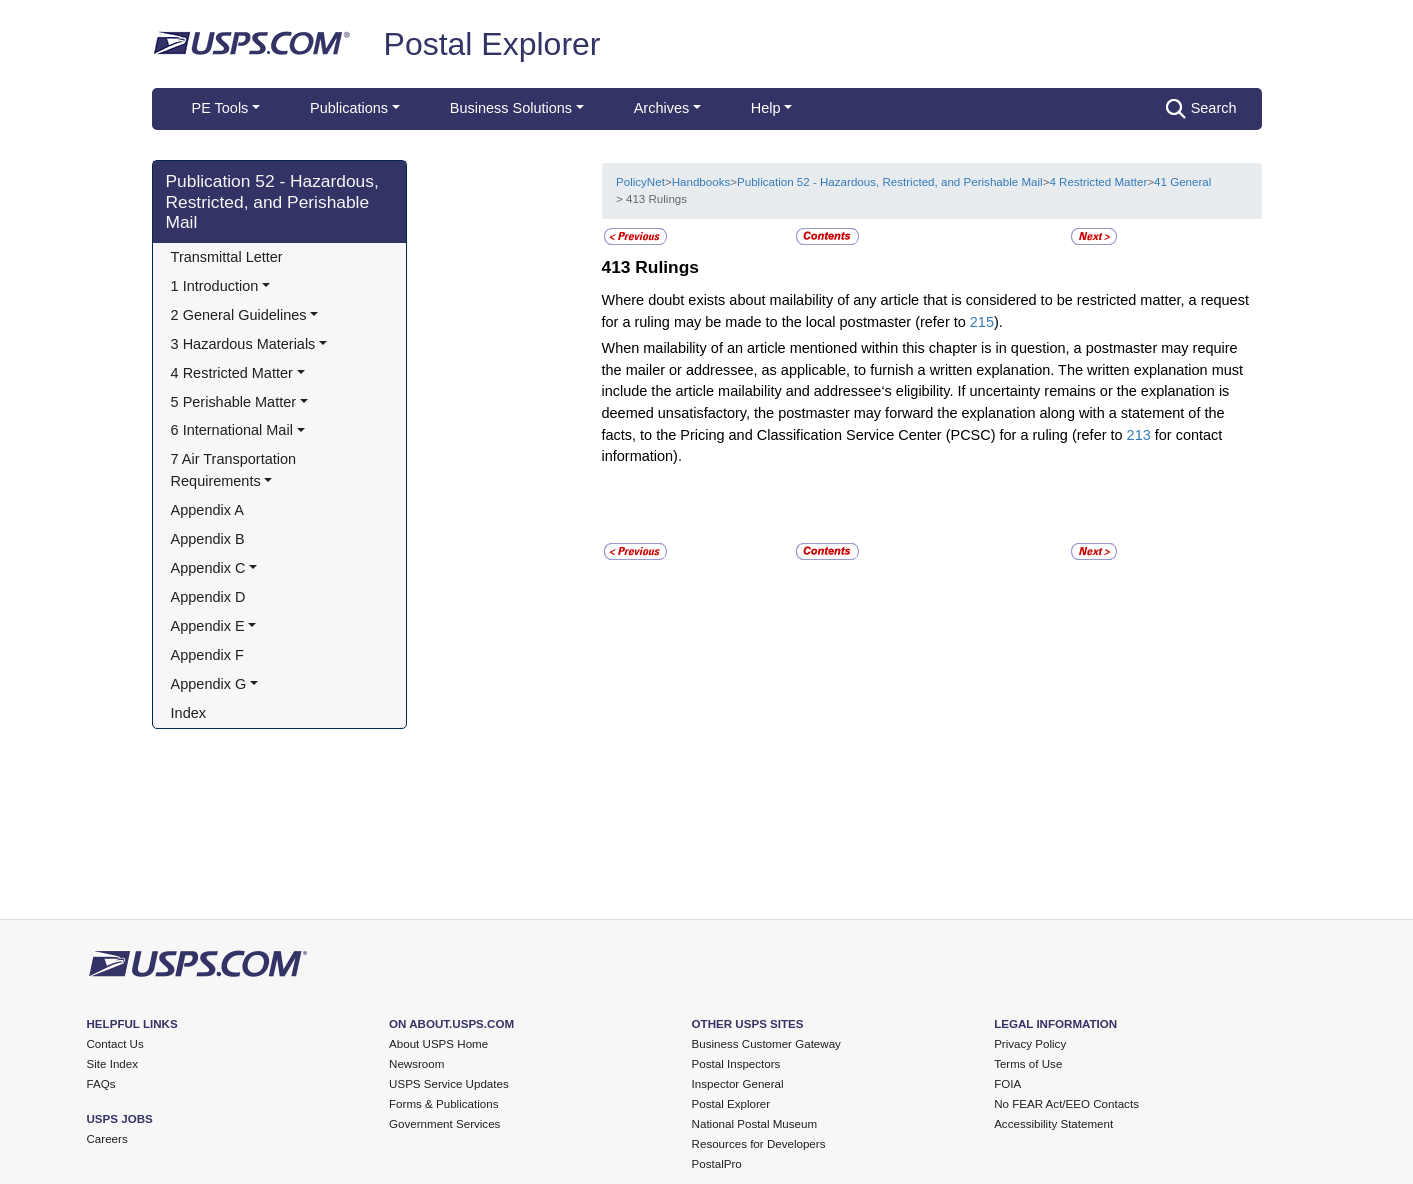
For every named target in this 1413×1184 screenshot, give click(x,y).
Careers (107, 1139)
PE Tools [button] (220, 108)
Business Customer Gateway (766, 1044)
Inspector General (738, 1084)
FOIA (1007, 1084)
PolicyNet (640, 182)
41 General (1182, 182)
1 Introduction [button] (215, 286)
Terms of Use (1028, 1064)
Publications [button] (349, 108)
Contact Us (115, 1044)
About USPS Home (438, 1044)
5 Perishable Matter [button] (233, 402)
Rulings (667, 267)
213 (1139, 435)
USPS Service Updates (449, 1084)
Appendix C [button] (208, 568)
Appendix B (208, 539)
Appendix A (207, 510)
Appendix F (207, 655)
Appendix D (208, 597)
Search (1201, 109)
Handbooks (701, 182)
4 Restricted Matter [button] (232, 373)
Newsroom (416, 1064)
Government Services (444, 1124)
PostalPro (717, 1164)
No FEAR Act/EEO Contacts (1066, 1104)
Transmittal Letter (227, 257)
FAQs (101, 1084)
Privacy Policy (1030, 1044)
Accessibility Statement (1053, 1124)
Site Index (113, 1064)
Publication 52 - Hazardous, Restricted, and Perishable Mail (272, 202)
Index (188, 713)
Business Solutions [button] (511, 108)
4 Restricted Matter (1098, 182)
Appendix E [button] (208, 626)
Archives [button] (661, 108)
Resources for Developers (759, 1144)
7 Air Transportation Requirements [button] (236, 470)
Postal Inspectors (736, 1064)
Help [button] (766, 108)
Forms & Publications (443, 1104)
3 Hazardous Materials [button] (243, 344)
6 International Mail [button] (232, 430)
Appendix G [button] (209, 684)
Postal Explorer (492, 44)
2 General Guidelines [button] (239, 315)
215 (982, 322)
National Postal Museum (755, 1124)
